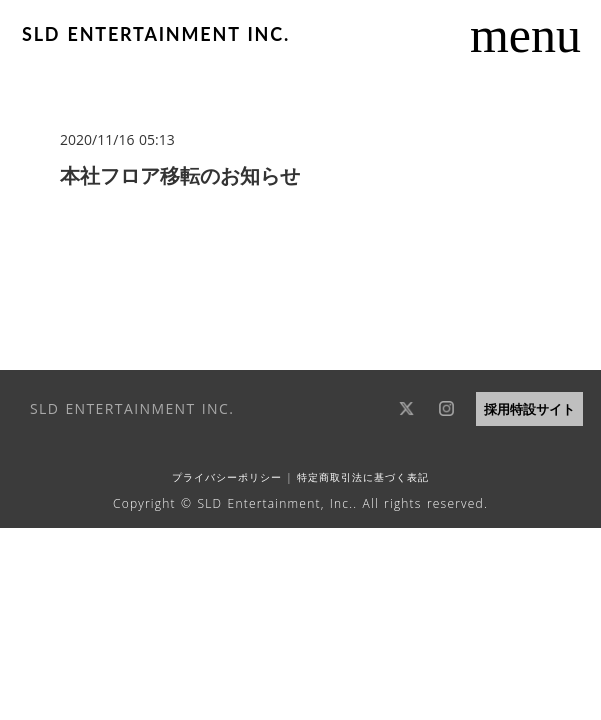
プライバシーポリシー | (232, 477)
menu (525, 35)
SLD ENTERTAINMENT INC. (156, 34)
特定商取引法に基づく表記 (361, 477)
